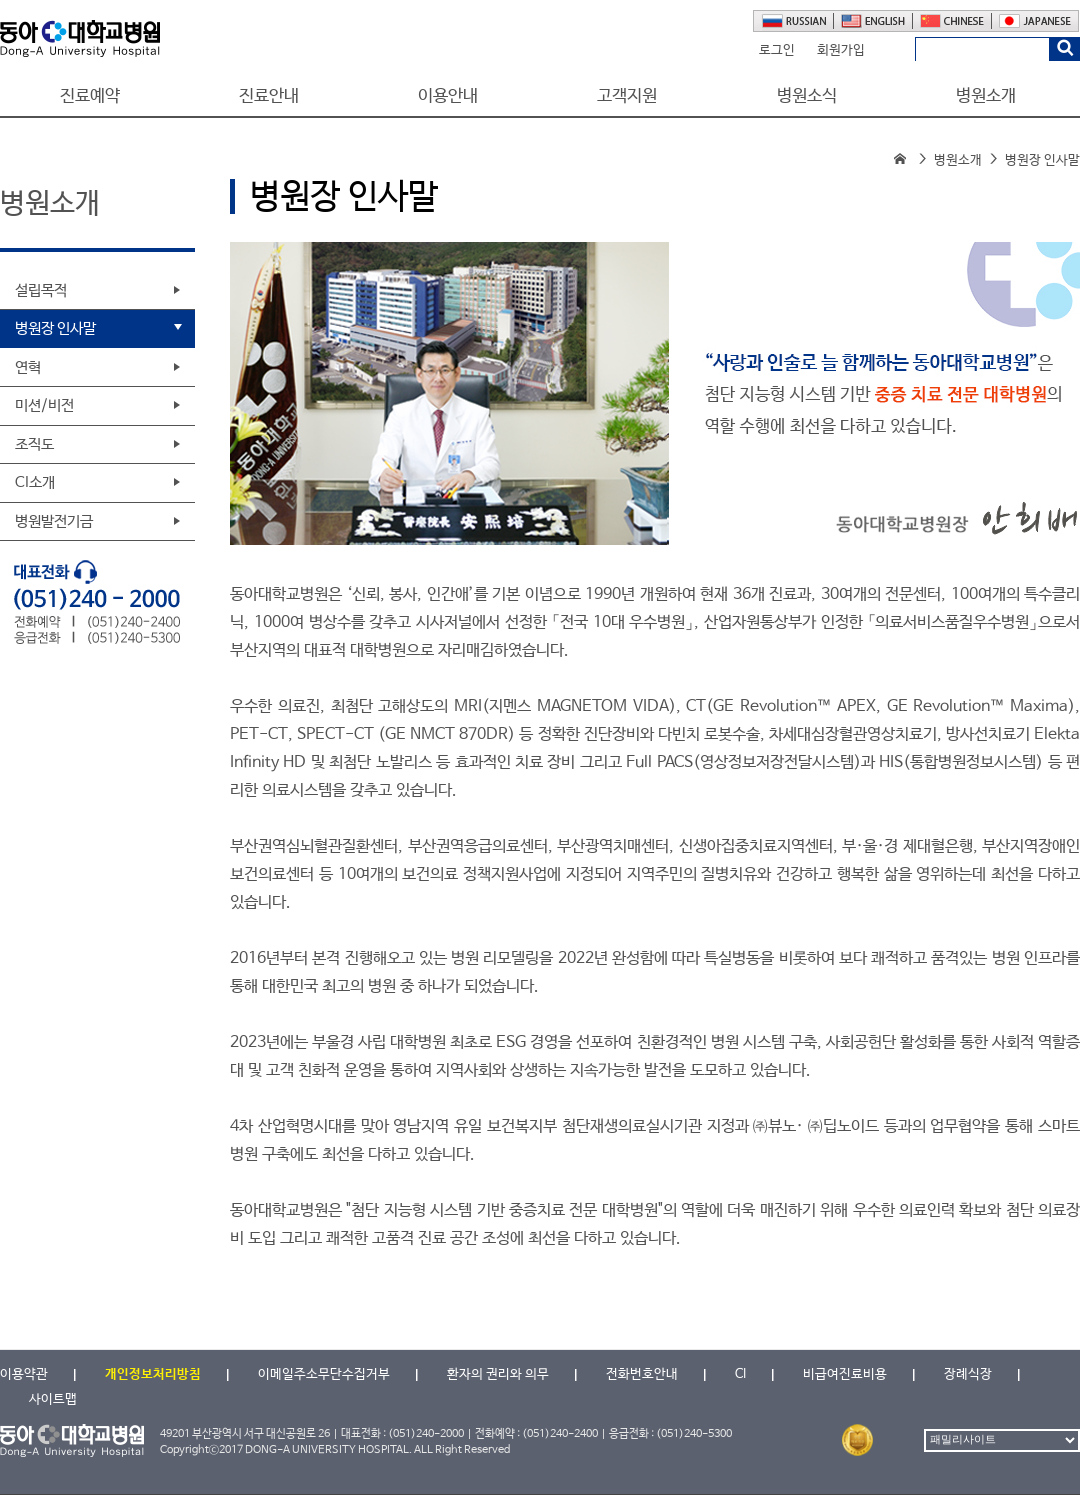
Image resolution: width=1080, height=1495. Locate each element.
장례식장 (968, 1374)
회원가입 (841, 50)
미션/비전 (44, 405)
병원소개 (986, 96)
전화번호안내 (642, 1374)
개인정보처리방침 (153, 1374)
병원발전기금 (54, 521)
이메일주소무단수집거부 (324, 1374)
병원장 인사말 (55, 328)
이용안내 (448, 96)
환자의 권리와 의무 (498, 1374)
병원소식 (807, 96)
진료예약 (90, 96)
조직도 (34, 444)
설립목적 (41, 290)
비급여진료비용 (845, 1374)
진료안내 (269, 96)
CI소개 (35, 482)
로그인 (777, 50)
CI (740, 1374)
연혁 (28, 367)
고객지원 (627, 96)
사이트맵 (53, 1399)
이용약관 (24, 1374)
